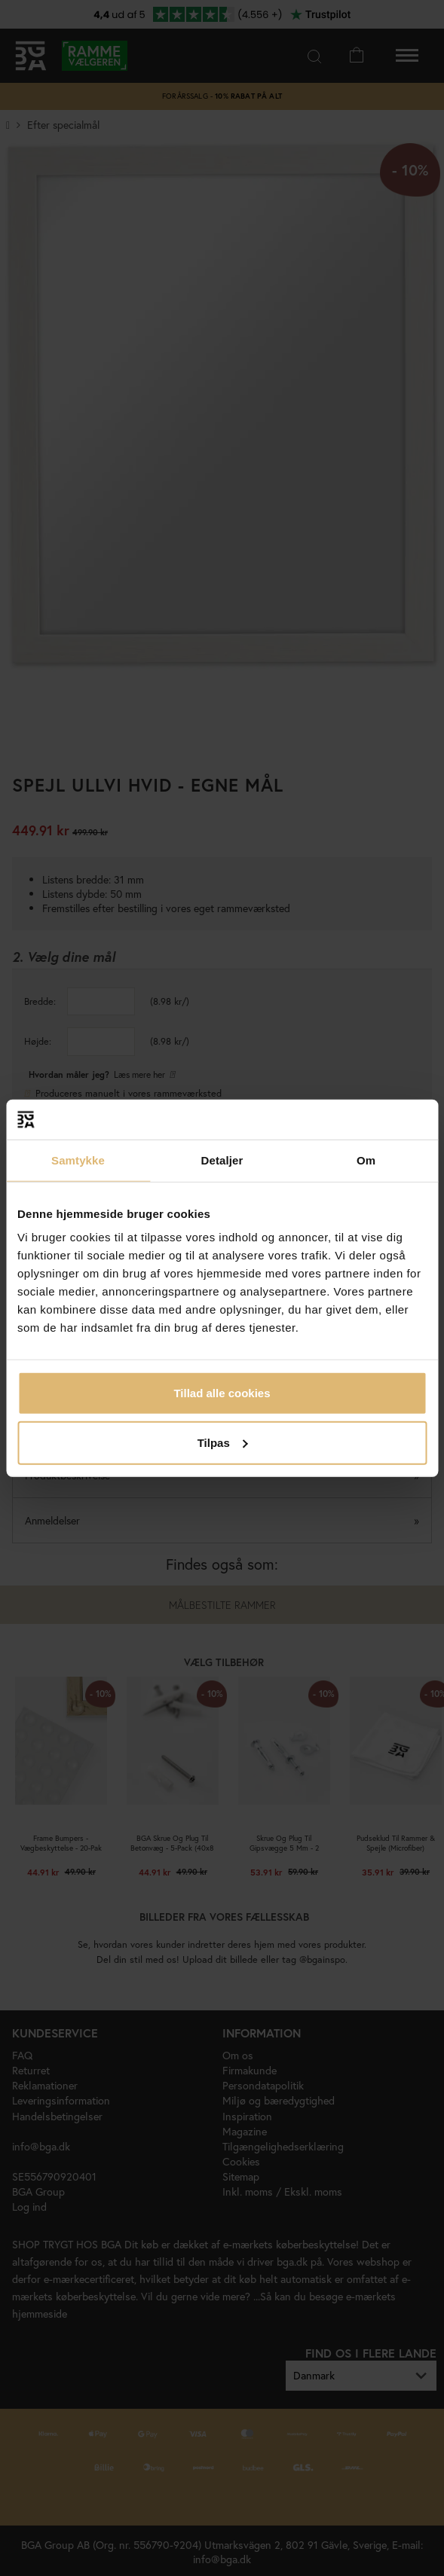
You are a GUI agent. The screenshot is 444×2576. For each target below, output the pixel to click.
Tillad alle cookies (221, 1393)
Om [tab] (366, 1159)
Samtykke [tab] (78, 1159)
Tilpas (223, 1442)
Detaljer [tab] (222, 1159)
